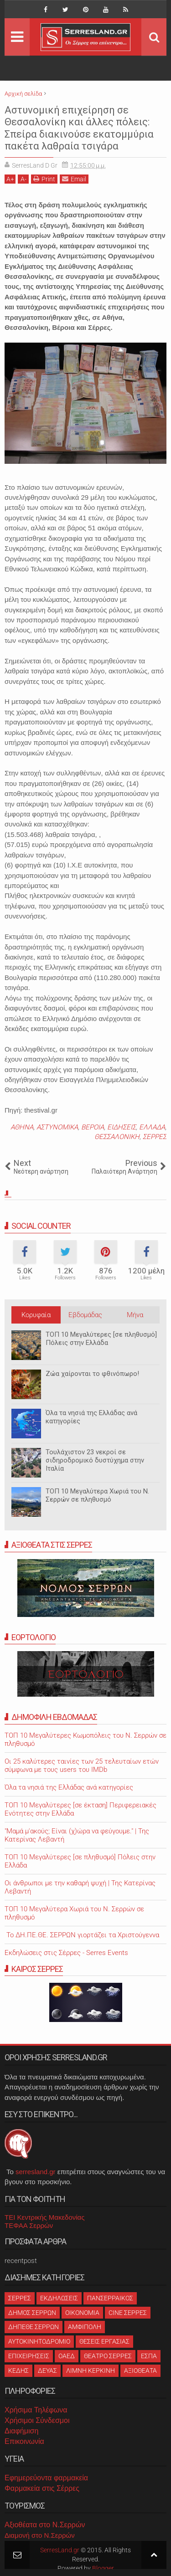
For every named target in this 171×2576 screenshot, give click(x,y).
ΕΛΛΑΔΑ (152, 1127)
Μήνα (135, 1315)
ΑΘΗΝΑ (21, 1127)
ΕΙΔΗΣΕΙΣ (121, 1127)
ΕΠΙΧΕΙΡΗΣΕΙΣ (28, 2356)
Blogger (103, 2568)
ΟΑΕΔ (66, 2356)
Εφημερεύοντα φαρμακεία (46, 2478)
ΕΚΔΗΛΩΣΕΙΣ (59, 2298)
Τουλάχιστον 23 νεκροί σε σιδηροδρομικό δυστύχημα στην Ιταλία (95, 1460)
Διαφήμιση (21, 2431)
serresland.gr (36, 2172)
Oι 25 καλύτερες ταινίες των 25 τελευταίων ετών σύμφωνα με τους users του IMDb (82, 1765)
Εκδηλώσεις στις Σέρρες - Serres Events (66, 1953)
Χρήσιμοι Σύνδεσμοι (37, 2420)
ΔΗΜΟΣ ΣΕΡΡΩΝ (32, 2312)
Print (44, 178)
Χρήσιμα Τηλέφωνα (36, 2410)
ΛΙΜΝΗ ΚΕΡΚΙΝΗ (90, 2370)
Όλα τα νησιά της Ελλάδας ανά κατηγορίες (91, 1417)
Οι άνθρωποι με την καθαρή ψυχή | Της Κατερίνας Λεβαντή (80, 1887)
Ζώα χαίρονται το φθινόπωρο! (92, 1374)
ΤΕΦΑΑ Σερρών (29, 2225)
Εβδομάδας (85, 1315)
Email (74, 178)
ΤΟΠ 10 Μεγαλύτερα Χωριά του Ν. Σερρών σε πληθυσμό (97, 1495)
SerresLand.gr (59, 2550)
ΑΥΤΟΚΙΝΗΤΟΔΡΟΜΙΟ (39, 2341)
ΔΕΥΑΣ (47, 2370)
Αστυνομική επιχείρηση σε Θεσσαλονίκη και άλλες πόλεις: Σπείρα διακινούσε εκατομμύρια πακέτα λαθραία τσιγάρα (79, 128)
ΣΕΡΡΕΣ (154, 1137)
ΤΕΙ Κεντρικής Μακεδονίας (45, 2217)
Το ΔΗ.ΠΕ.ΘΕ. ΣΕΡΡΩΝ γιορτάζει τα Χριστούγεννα (82, 1935)
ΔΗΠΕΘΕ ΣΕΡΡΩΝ (33, 2326)
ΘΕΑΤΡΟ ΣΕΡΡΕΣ (108, 2356)
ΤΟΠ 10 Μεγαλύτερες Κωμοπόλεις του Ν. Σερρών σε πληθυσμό (85, 1739)
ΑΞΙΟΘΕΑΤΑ (140, 2370)
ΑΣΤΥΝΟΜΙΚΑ (57, 1127)
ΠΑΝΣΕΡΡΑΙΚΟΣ (110, 2298)
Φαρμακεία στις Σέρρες (42, 2488)
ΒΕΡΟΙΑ (92, 1127)
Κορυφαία (36, 1315)
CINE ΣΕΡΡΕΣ (128, 2312)
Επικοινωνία (24, 2441)
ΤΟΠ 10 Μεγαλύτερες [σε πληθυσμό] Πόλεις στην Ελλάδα (101, 1338)
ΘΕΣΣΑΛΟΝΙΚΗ (117, 1137)
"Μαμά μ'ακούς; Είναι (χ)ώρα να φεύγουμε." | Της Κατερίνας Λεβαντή (77, 1835)
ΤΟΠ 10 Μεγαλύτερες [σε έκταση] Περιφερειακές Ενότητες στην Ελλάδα (80, 1809)
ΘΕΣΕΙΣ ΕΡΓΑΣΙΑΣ (104, 2341)
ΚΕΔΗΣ (18, 2370)
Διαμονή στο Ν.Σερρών (40, 2535)
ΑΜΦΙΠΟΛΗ (84, 2326)
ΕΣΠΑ (149, 2356)
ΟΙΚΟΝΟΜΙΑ (82, 2312)
